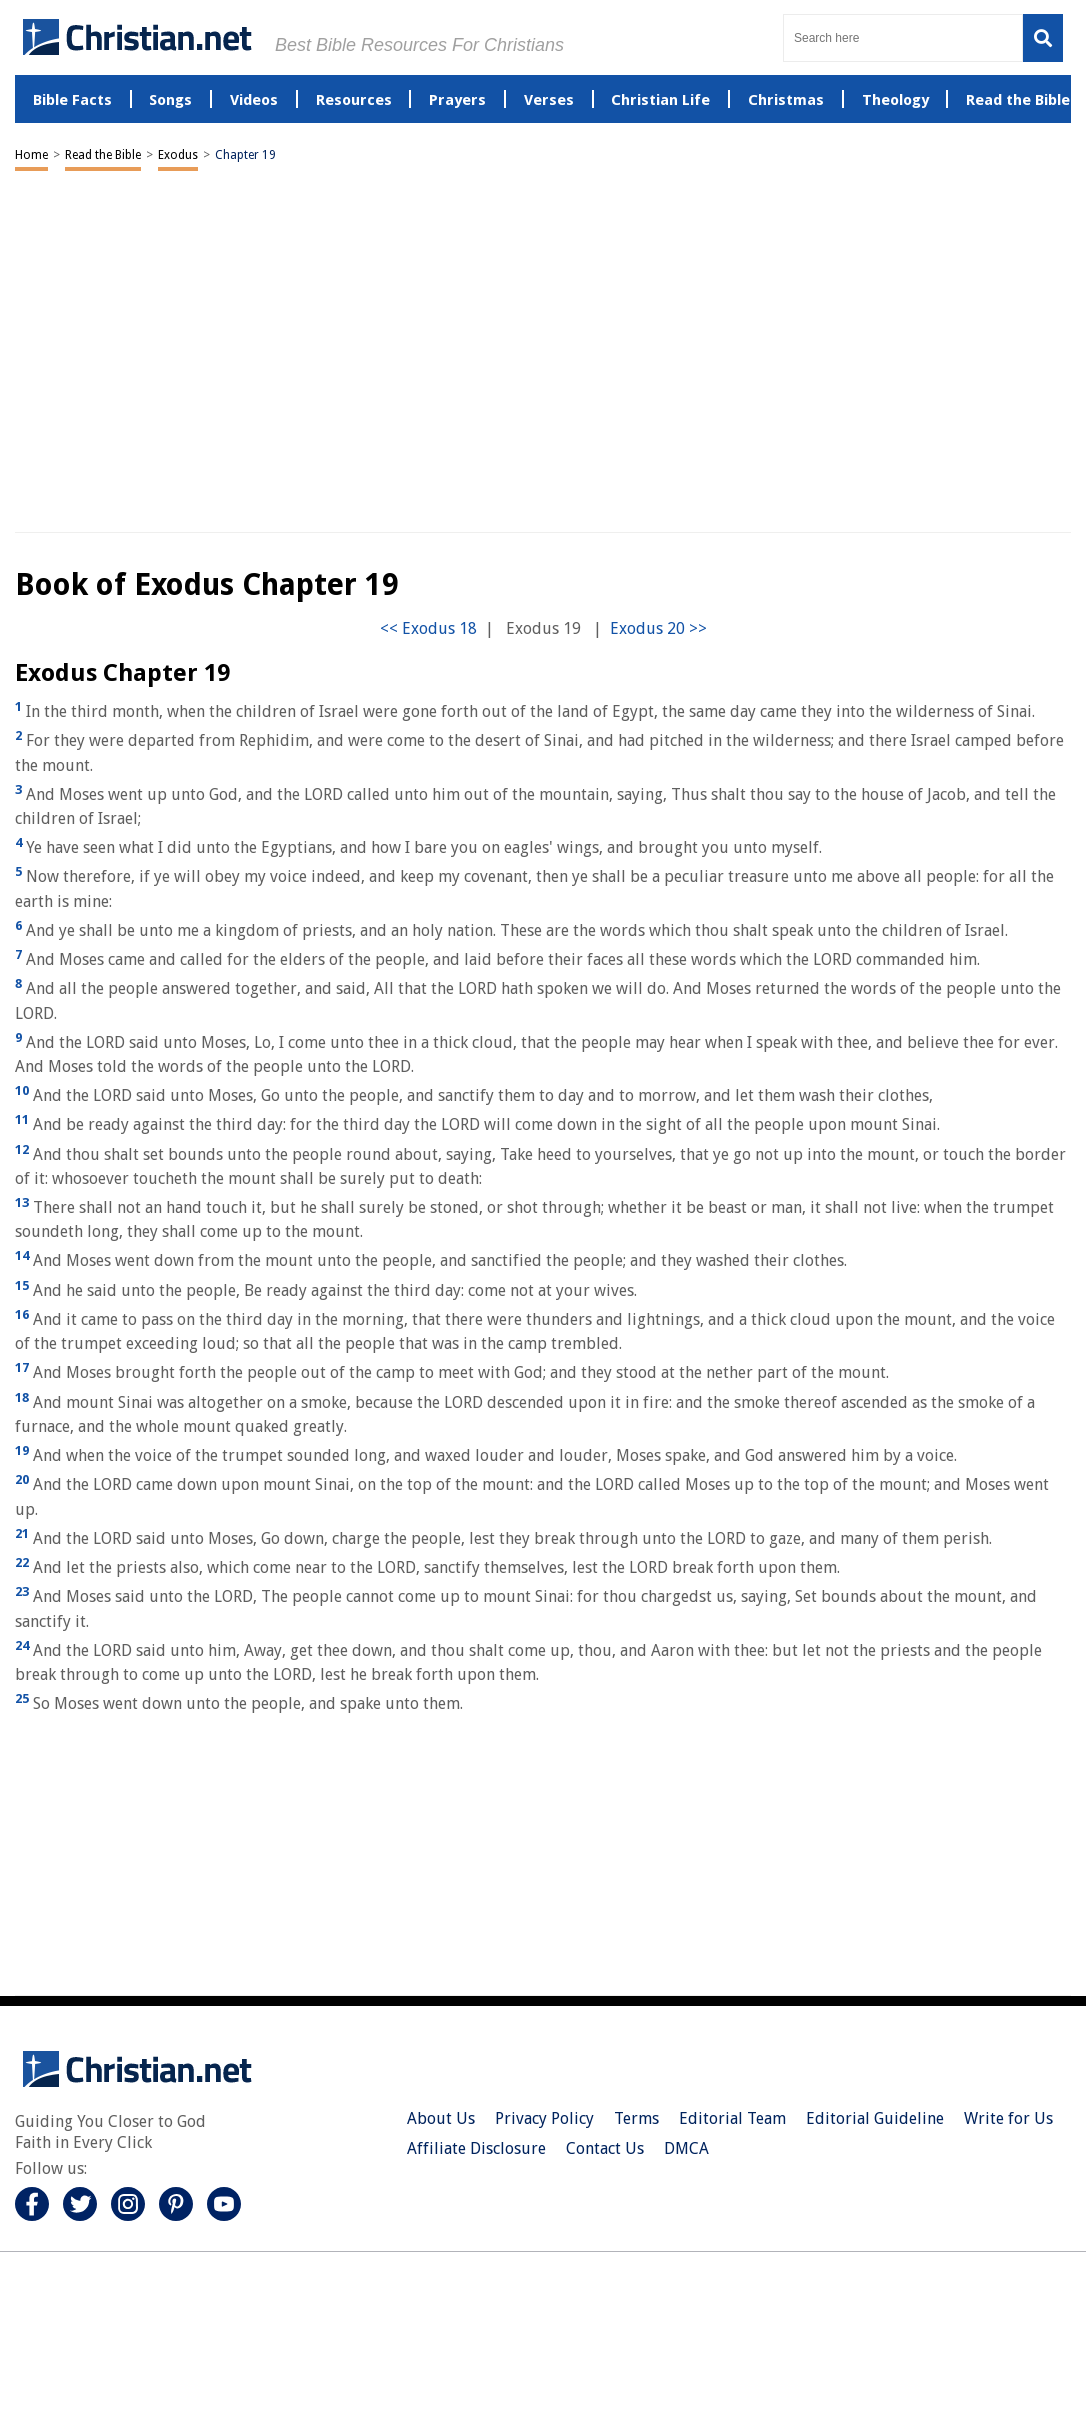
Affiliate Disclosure (476, 2148)
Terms (636, 2118)
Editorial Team (732, 2118)
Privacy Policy (544, 2118)
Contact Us (605, 2148)
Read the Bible (103, 155)
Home (31, 155)
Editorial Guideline (875, 2118)
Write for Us (1008, 2118)
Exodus (178, 155)
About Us (441, 2118)
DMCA (686, 2148)
